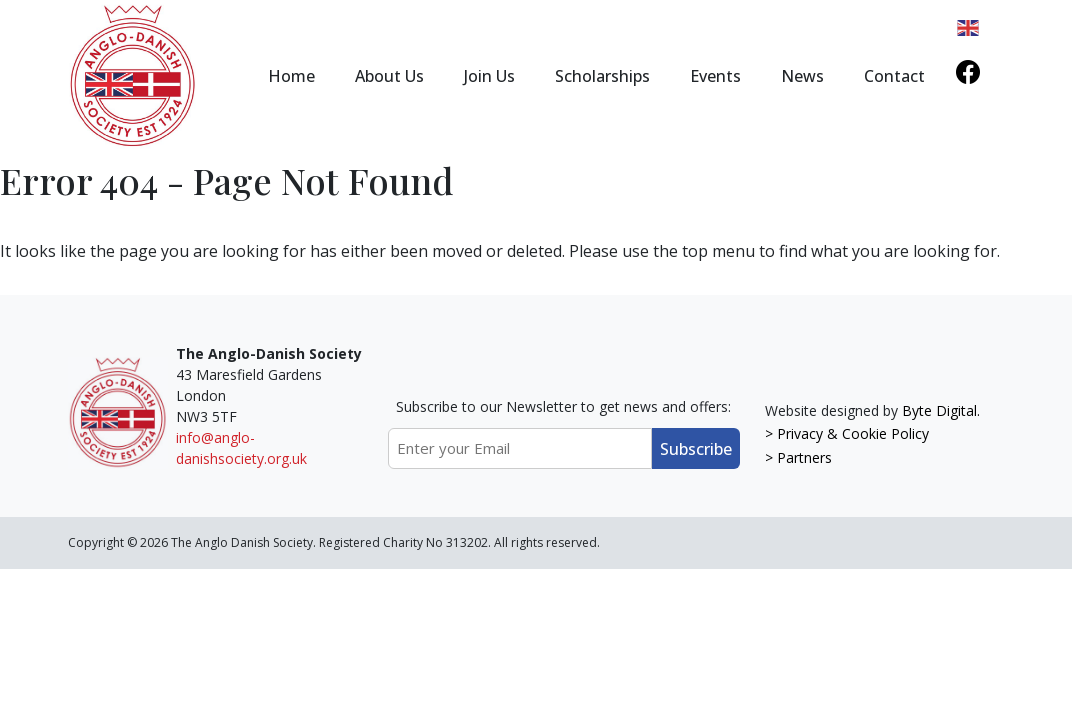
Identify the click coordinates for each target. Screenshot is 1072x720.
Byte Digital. (941, 410)
